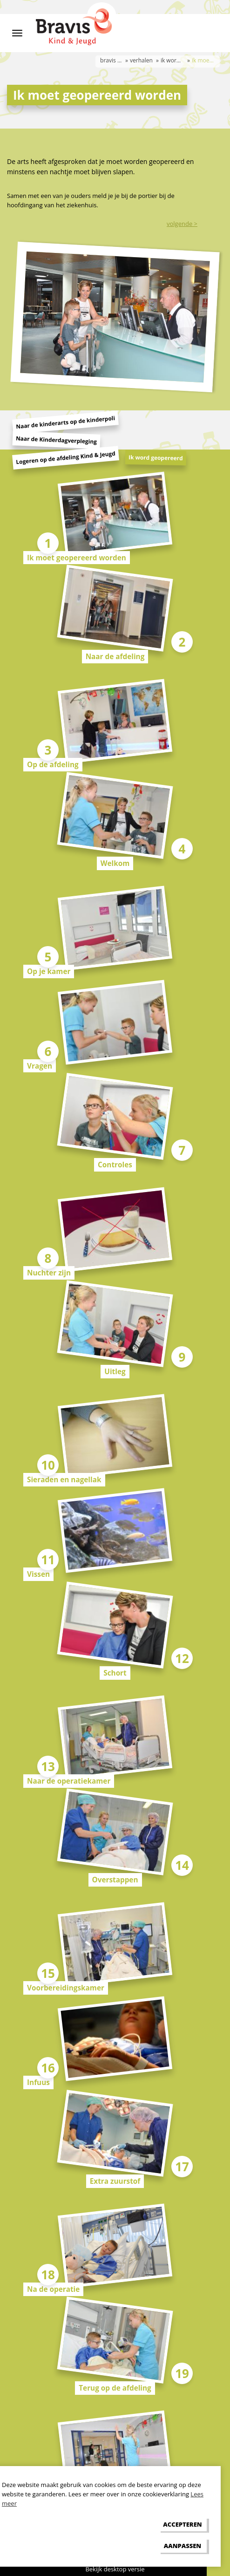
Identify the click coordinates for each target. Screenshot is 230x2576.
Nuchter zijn (49, 1272)
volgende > (182, 223)
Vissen (38, 1574)
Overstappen (115, 1879)
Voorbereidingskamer (65, 1987)
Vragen (39, 1065)
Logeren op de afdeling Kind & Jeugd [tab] (66, 458)
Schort (115, 1672)
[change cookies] (182, 2545)
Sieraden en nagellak (64, 1479)
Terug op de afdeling (115, 2387)
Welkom (115, 863)
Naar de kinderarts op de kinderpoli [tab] (65, 422)
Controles (115, 1164)
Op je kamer (48, 971)
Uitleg (114, 1371)
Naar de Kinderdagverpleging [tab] (56, 440)
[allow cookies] (182, 2524)
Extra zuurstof (115, 2181)
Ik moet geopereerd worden (76, 557)
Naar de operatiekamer (68, 1780)
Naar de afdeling (115, 656)
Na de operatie (53, 2289)
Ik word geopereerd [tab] (156, 457)
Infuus (38, 2082)
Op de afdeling (53, 764)
